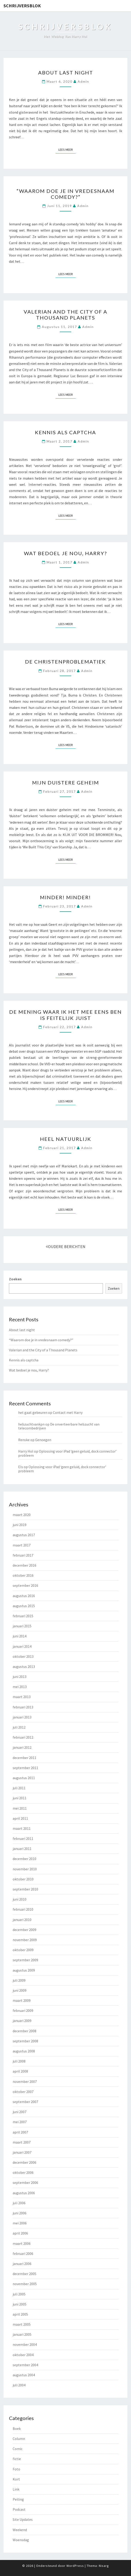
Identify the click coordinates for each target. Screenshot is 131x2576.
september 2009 (25, 1960)
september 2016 (25, 1585)
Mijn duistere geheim (65, 782)
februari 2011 (23, 1838)
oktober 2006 (23, 2172)
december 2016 (24, 1565)
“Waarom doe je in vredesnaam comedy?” (65, 194)
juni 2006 (19, 2213)
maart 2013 (22, 1696)
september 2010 (25, 1889)
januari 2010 (22, 1919)
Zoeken (15, 1279)
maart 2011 (22, 1828)
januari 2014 (22, 1646)
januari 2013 (22, 1717)
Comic (18, 2448)
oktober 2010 (23, 1879)
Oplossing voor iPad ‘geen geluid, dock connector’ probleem (67, 1453)
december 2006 (24, 2162)
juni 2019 (19, 1524)
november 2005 (25, 2283)
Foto (16, 2469)
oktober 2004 (23, 2354)
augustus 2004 (24, 2375)
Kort (16, 2479)
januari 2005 (22, 2334)
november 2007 (25, 2081)
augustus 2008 (24, 2051)
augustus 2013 (24, 1666)
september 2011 (25, 1767)
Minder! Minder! (65, 897)
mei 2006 (20, 2223)
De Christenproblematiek (65, 661)
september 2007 (25, 2101)
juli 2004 (19, 2385)
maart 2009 (22, 2000)
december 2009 (24, 1929)
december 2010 (24, 1858)
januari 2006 (22, 2263)
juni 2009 (19, 1990)
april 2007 (20, 2132)
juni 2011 (19, 1798)
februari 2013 (23, 1707)
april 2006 (20, 2233)
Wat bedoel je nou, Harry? (65, 553)
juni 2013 (19, 1676)
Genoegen (43, 1439)
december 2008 (24, 2031)
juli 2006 (19, 2203)
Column (19, 2438)
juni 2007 (19, 2111)
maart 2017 (22, 1545)
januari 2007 (22, 2152)
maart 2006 (22, 2243)
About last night (65, 72)
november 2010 (25, 1869)
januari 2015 (22, 1626)
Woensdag (21, 2540)
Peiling (18, 2499)
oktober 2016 (23, 1575)
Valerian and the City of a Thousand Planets (65, 315)
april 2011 (20, 1818)
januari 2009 (22, 2020)
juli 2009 (19, 1980)
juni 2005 (19, 2304)
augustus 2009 (24, 1970)
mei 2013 (20, 1686)
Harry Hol (25, 1451)
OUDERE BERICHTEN (65, 1246)
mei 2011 (20, 1808)
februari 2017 (23, 1555)
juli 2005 (19, 2294)
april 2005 (20, 2314)
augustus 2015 (24, 1606)
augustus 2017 (24, 1534)
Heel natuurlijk (65, 1139)
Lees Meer (67, 149)
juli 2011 (19, 1788)
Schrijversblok (22, 5)
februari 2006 (23, 2253)
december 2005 (24, 2273)
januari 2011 (22, 1848)
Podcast (19, 2509)
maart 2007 (22, 2142)
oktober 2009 (23, 1950)
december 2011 (24, 1757)
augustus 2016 (24, 1595)
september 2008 (25, 2041)
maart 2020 (22, 1514)
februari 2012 (23, 1737)
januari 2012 (22, 1747)
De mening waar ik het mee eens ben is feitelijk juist (65, 1015)
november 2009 (25, 1939)
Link (16, 2489)
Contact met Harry (68, 1412)
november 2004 (25, 2344)
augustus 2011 (24, 1778)
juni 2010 (19, 1899)
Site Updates (23, 2519)
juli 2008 (19, 2061)
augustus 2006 (24, 2193)
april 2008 (20, 2071)
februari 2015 (23, 1616)
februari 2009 (23, 2010)
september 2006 (25, 2182)
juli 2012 (19, 1727)
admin (83, 81)
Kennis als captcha (65, 432)
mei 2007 (20, 2122)
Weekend (20, 2529)
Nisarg (104, 2566)
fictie (17, 2458)
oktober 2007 (23, 2091)
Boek (17, 2428)
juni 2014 (19, 1636)
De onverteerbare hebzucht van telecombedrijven (59, 1426)
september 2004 (25, 2365)
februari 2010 (23, 1909)
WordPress (75, 2566)
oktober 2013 (23, 1656)
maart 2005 (22, 2324)
